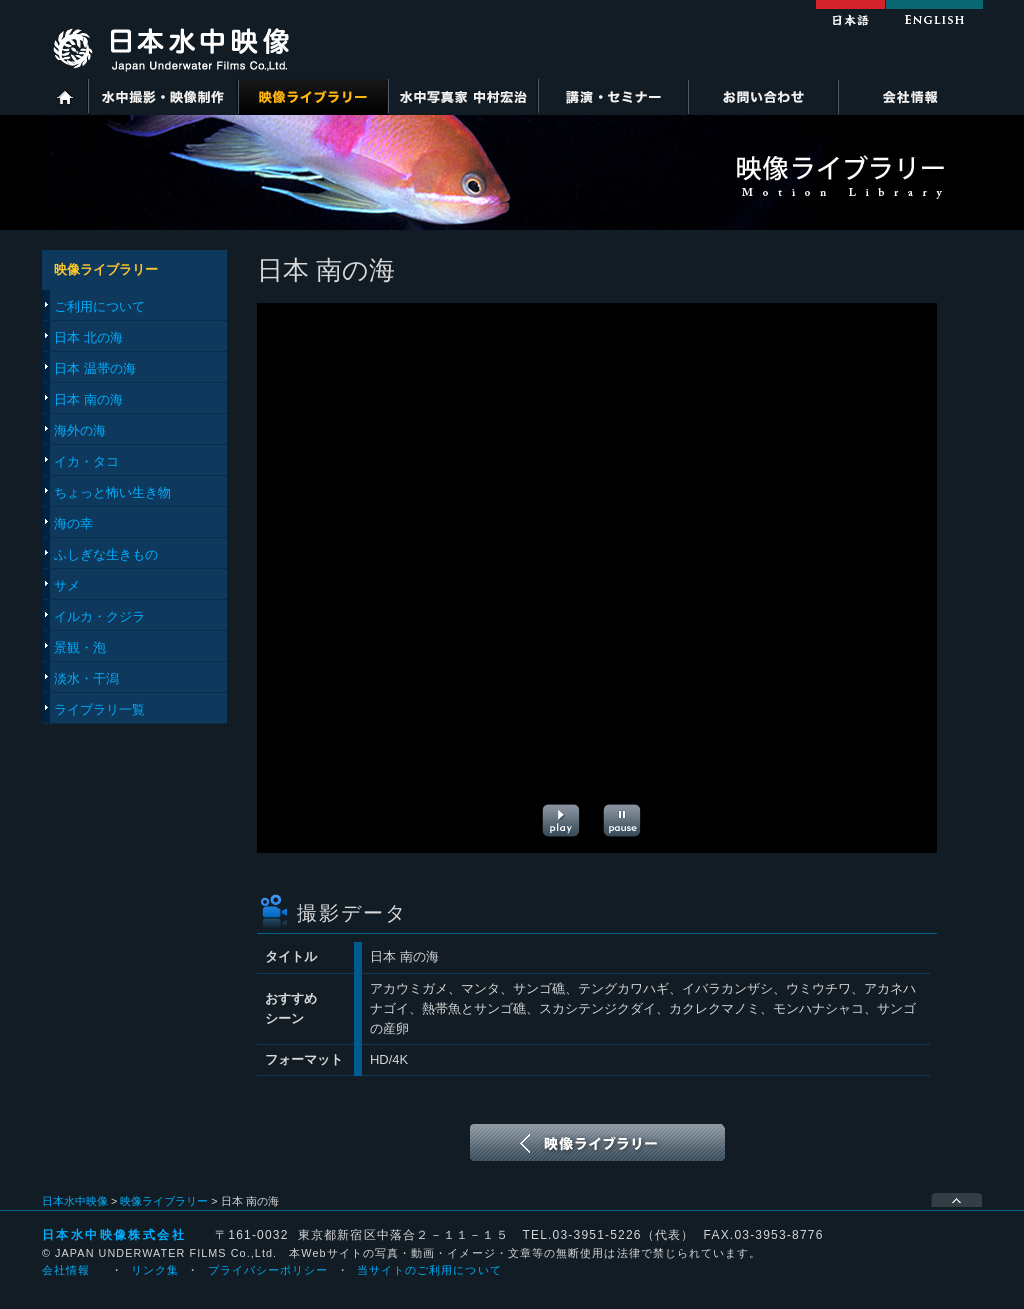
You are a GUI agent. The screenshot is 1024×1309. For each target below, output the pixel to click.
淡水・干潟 (86, 678)
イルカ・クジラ (99, 616)
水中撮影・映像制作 (163, 96)
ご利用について (99, 306)
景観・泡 (80, 647)
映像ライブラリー (313, 96)
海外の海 (80, 430)
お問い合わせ (763, 96)
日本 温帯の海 (95, 368)
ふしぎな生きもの (106, 554)
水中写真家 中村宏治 (463, 96)
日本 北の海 (88, 337)
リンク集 (155, 1270)
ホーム (65, 96)
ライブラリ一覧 (99, 709)
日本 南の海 (88, 399)
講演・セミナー (613, 96)
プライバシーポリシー (268, 1270)
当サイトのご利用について (429, 1270)
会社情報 (910, 96)
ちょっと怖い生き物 (112, 492)
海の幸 (73, 523)
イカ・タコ (86, 461)
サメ (67, 585)
